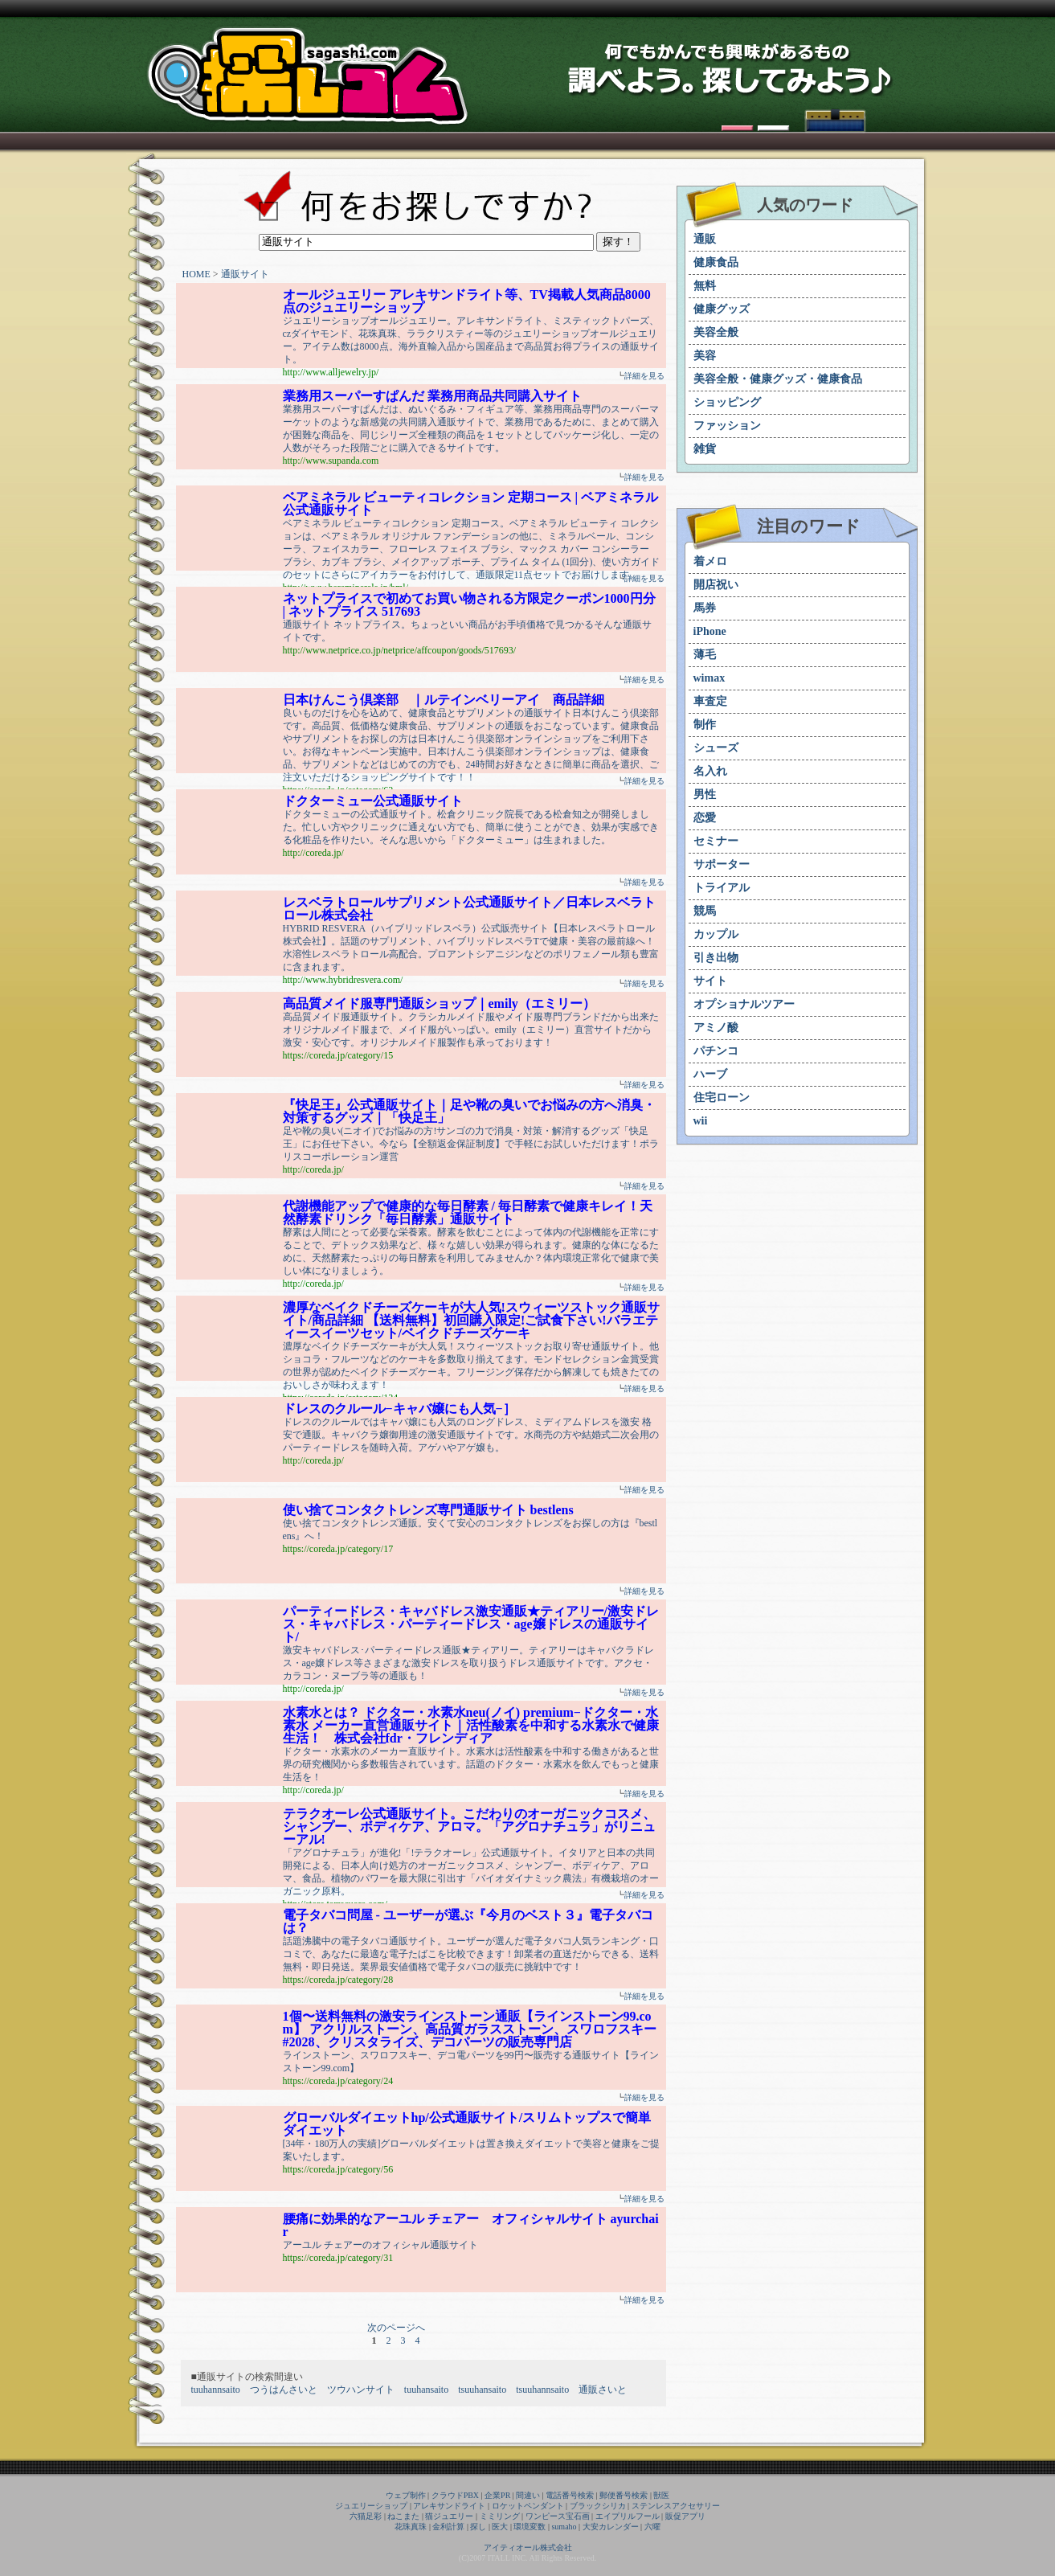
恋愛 (704, 818)
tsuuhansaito (482, 2389)
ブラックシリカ (598, 2505)
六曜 (652, 2526)
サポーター (721, 864)
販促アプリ (685, 2516)
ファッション (727, 426)
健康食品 (715, 262)
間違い (528, 2495)
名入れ (710, 771)
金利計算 (448, 2526)
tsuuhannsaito (542, 2389)
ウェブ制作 (406, 2495)
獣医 (661, 2495)
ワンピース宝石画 (557, 2516)
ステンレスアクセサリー (676, 2505)
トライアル (721, 888)
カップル (715, 934)
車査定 (710, 701)
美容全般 (715, 332)
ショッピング (727, 402)
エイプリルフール (627, 2516)
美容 (704, 356)
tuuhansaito (426, 2389)
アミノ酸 (715, 1028)
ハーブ (710, 1074)
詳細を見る (644, 375)
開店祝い (715, 585)
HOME (196, 274)
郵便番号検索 (623, 2495)
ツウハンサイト (361, 2389)
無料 (704, 286)
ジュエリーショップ (371, 2505)
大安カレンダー (611, 2526)
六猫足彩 (366, 2516)
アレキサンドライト (449, 2505)
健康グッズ (721, 309)
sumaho (563, 2526)
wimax (709, 678)
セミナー (715, 841)
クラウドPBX (455, 2495)
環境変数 (529, 2526)
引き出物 (715, 958)
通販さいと (603, 2389)
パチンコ (715, 1051)
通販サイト (245, 274)
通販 (704, 239)
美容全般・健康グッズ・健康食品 (777, 379)
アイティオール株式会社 (528, 2547)
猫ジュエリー (449, 2516)
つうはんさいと (283, 2389)
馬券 (704, 608)
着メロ (710, 561)
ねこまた (403, 2516)
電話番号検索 (570, 2495)
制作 (704, 725)
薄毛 (704, 655)
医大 (500, 2526)
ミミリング (500, 2516)
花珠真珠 (411, 2526)
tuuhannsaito (215, 2389)
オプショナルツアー (744, 1004)
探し (478, 2526)
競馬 (704, 911)
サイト (710, 981)
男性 (704, 794)
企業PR (497, 2495)
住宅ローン (721, 1097)
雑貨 (704, 449)
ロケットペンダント (528, 2505)
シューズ (715, 748)
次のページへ (396, 2327)
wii (700, 1121)
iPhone (709, 631)
